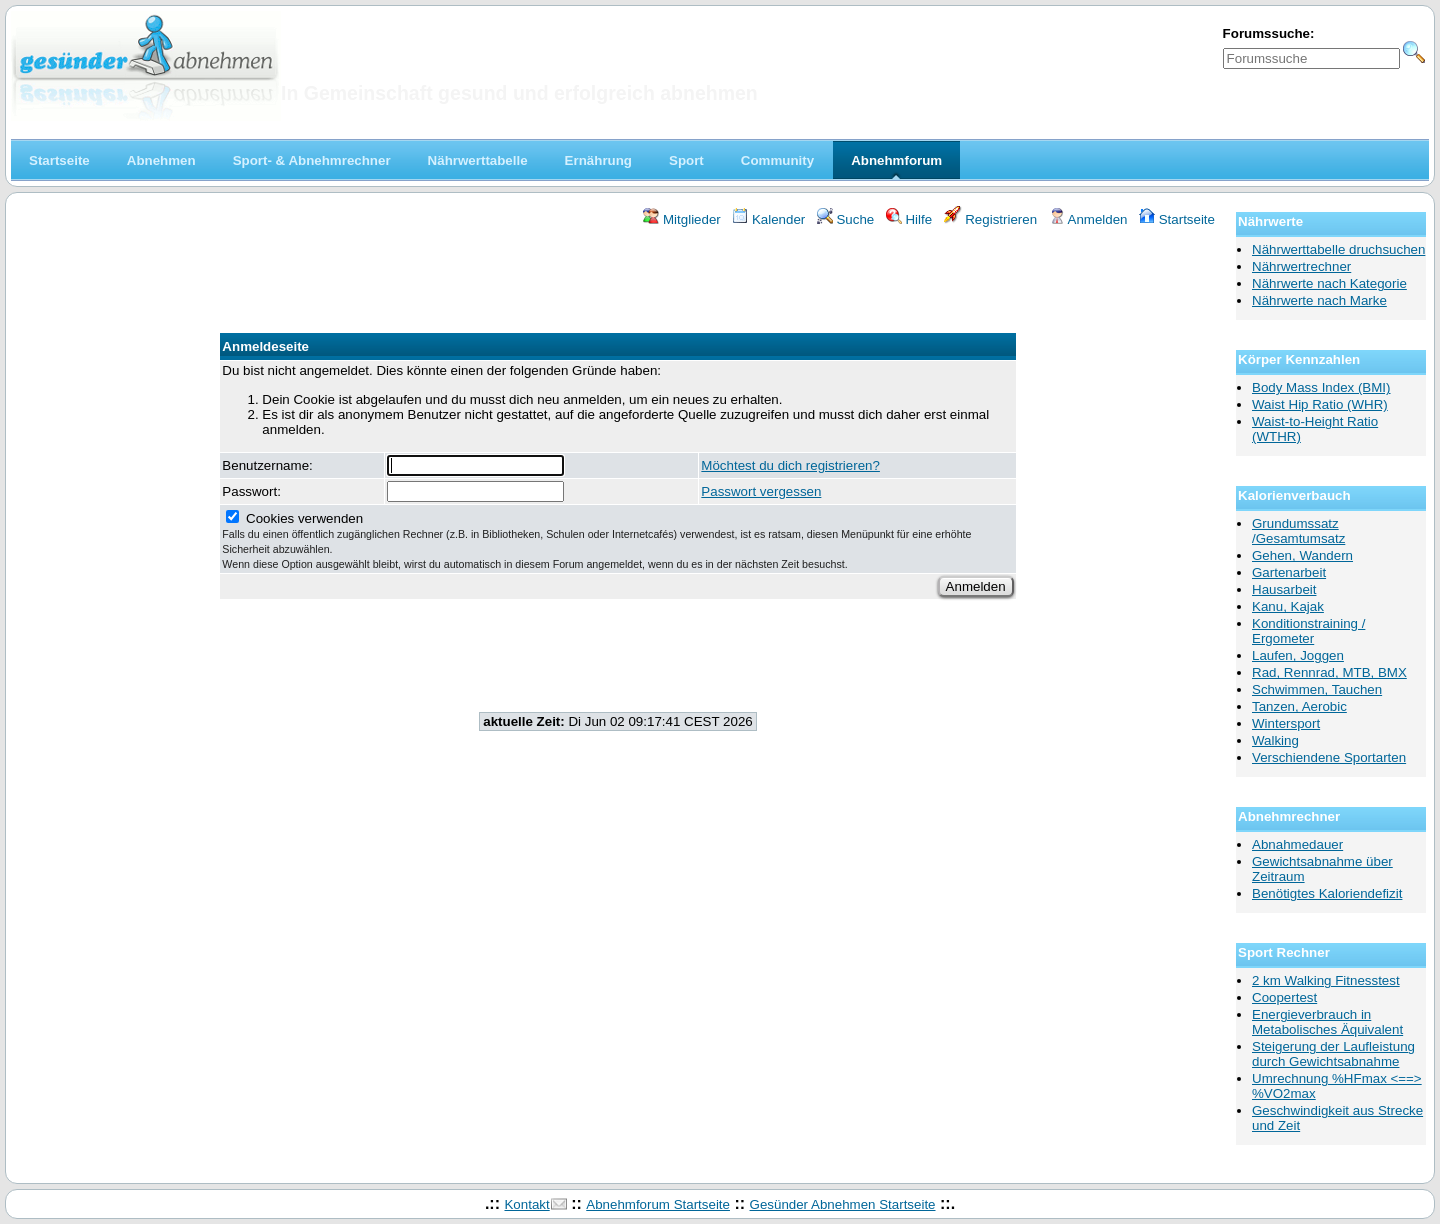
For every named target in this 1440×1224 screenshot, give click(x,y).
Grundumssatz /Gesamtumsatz (1298, 531)
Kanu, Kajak (1288, 606)
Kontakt (526, 1204)
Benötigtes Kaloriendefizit (1327, 893)
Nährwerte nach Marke (1319, 300)
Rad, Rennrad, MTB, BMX (1329, 672)
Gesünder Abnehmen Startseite (843, 1204)
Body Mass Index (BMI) (1321, 387)
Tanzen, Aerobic (1299, 706)
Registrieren (991, 219)
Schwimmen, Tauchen (1317, 689)
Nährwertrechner (1301, 266)
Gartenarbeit (1289, 572)
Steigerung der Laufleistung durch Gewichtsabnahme (1333, 1054)
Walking (1275, 740)
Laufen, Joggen (1298, 655)
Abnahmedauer (1297, 844)
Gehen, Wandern (1302, 555)
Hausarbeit (1284, 589)
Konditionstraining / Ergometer (1308, 631)
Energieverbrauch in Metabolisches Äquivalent (1327, 1022)
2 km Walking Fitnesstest (1326, 980)
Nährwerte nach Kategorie (1329, 283)
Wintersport (1286, 723)
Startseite (1177, 219)
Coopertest (1284, 997)
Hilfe (909, 219)
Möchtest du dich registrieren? (790, 465)
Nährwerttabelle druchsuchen (1338, 249)
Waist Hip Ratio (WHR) (1320, 404)
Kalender (768, 219)
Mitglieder (681, 219)
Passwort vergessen (761, 491)
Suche (846, 219)
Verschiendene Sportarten (1329, 757)
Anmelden (1088, 219)
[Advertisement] (618, 283)
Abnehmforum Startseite (658, 1204)
